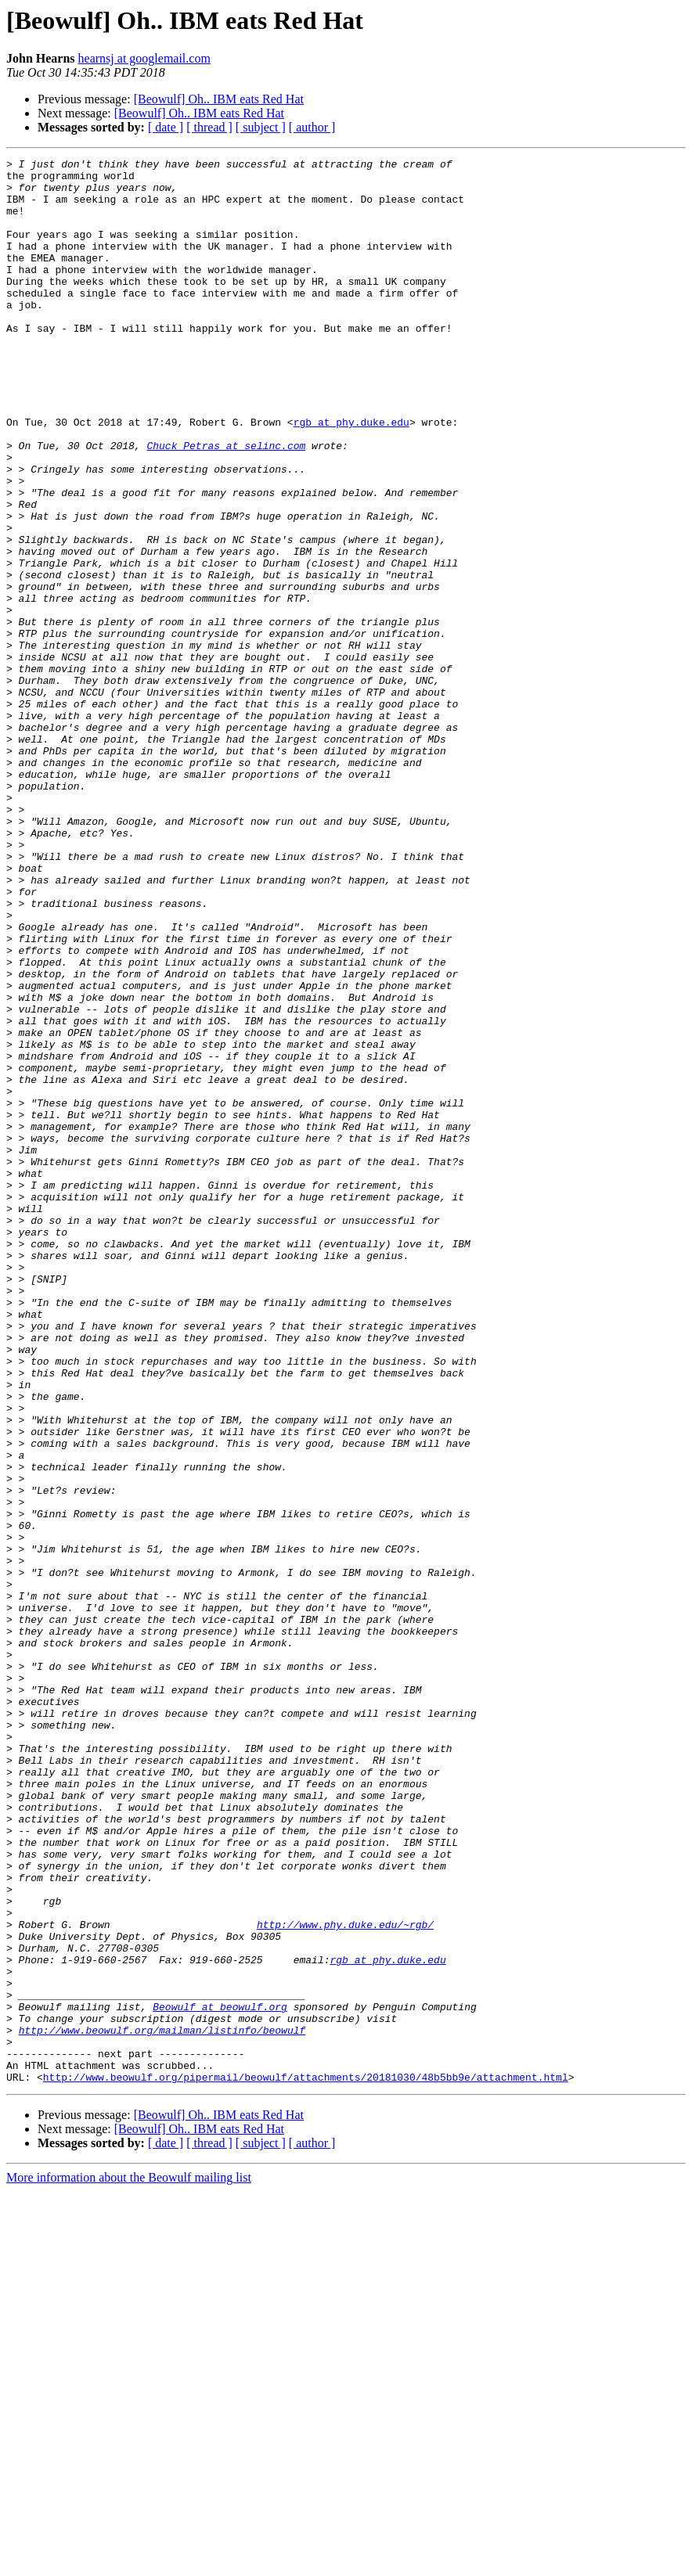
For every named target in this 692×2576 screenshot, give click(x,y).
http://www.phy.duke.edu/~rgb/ (345, 2279)
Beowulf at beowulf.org (220, 2377)
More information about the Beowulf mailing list (128, 2562)
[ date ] (165, 127)
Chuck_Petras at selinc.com (225, 504)
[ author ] (312, 127)
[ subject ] (261, 127)
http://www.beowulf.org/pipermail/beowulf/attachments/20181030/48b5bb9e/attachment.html (305, 2462)
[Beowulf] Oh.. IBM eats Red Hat (219, 99)
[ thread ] (209, 127)
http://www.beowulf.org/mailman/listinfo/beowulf (162, 2405)
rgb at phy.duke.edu (351, 476)
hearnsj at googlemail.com (144, 58)
